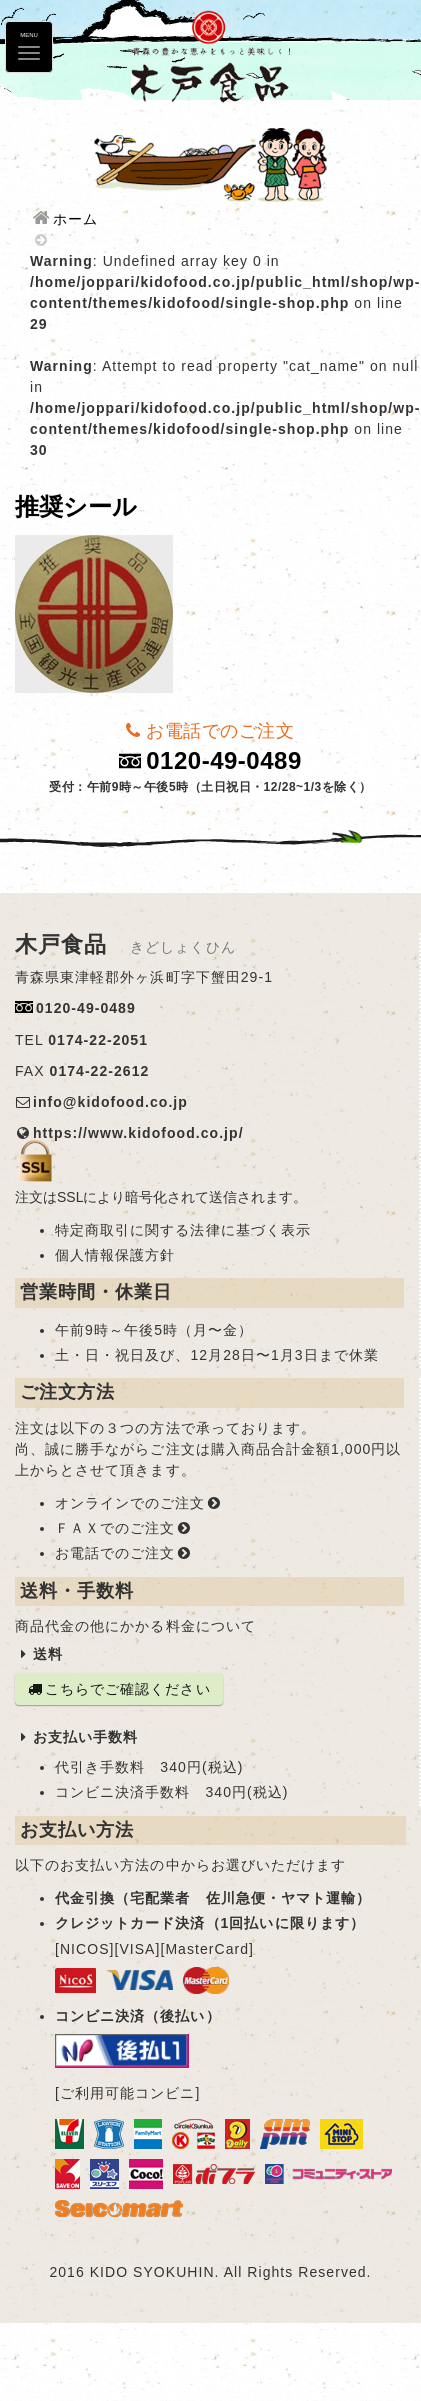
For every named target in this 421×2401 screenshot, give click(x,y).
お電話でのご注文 (124, 1553)
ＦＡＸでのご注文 (124, 1528)
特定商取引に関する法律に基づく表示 (183, 1230)
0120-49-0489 (86, 1008)
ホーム (64, 219)
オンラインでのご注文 (139, 1503)
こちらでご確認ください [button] (119, 1689)
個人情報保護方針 (115, 1255)
